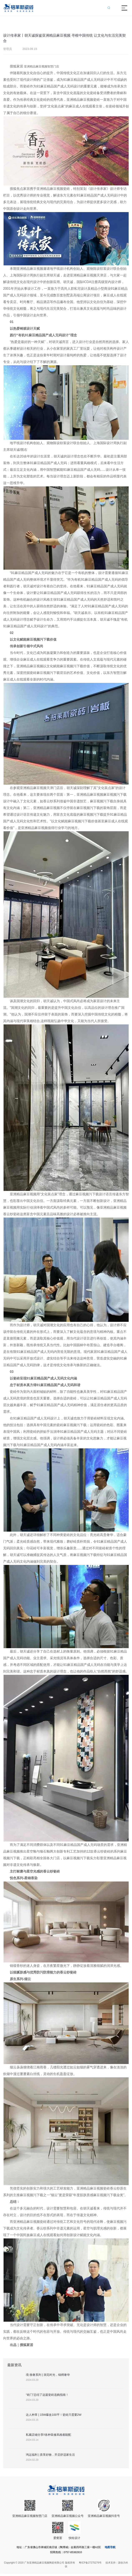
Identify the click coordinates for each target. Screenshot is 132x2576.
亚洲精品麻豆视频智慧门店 (41, 67)
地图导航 (113, 2549)
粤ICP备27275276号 (90, 2565)
